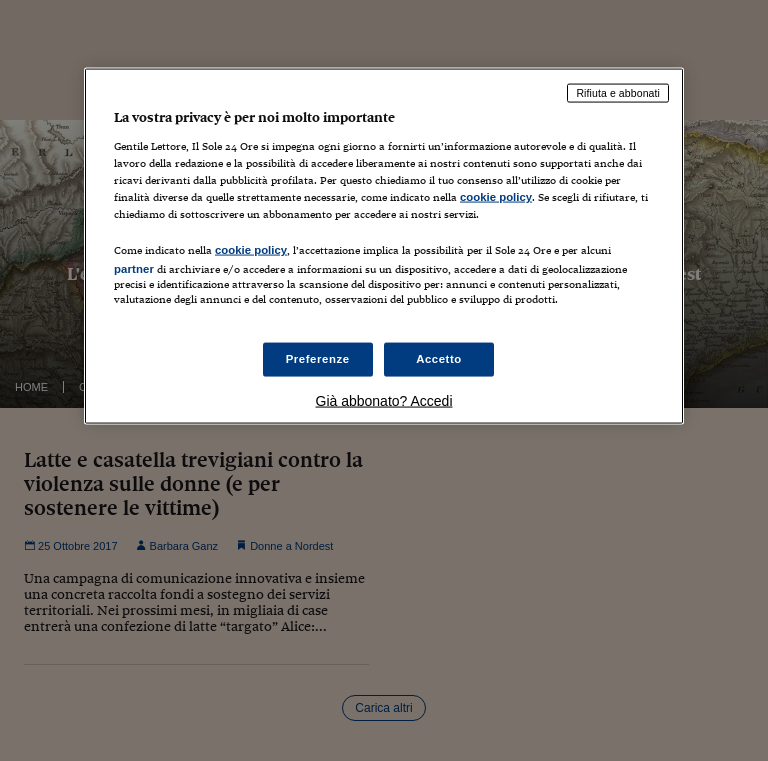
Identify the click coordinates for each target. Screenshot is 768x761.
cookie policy (496, 196)
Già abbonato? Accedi (384, 401)
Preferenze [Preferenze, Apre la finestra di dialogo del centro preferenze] (318, 359)
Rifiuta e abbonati (618, 93)
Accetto (439, 359)
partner (134, 269)
